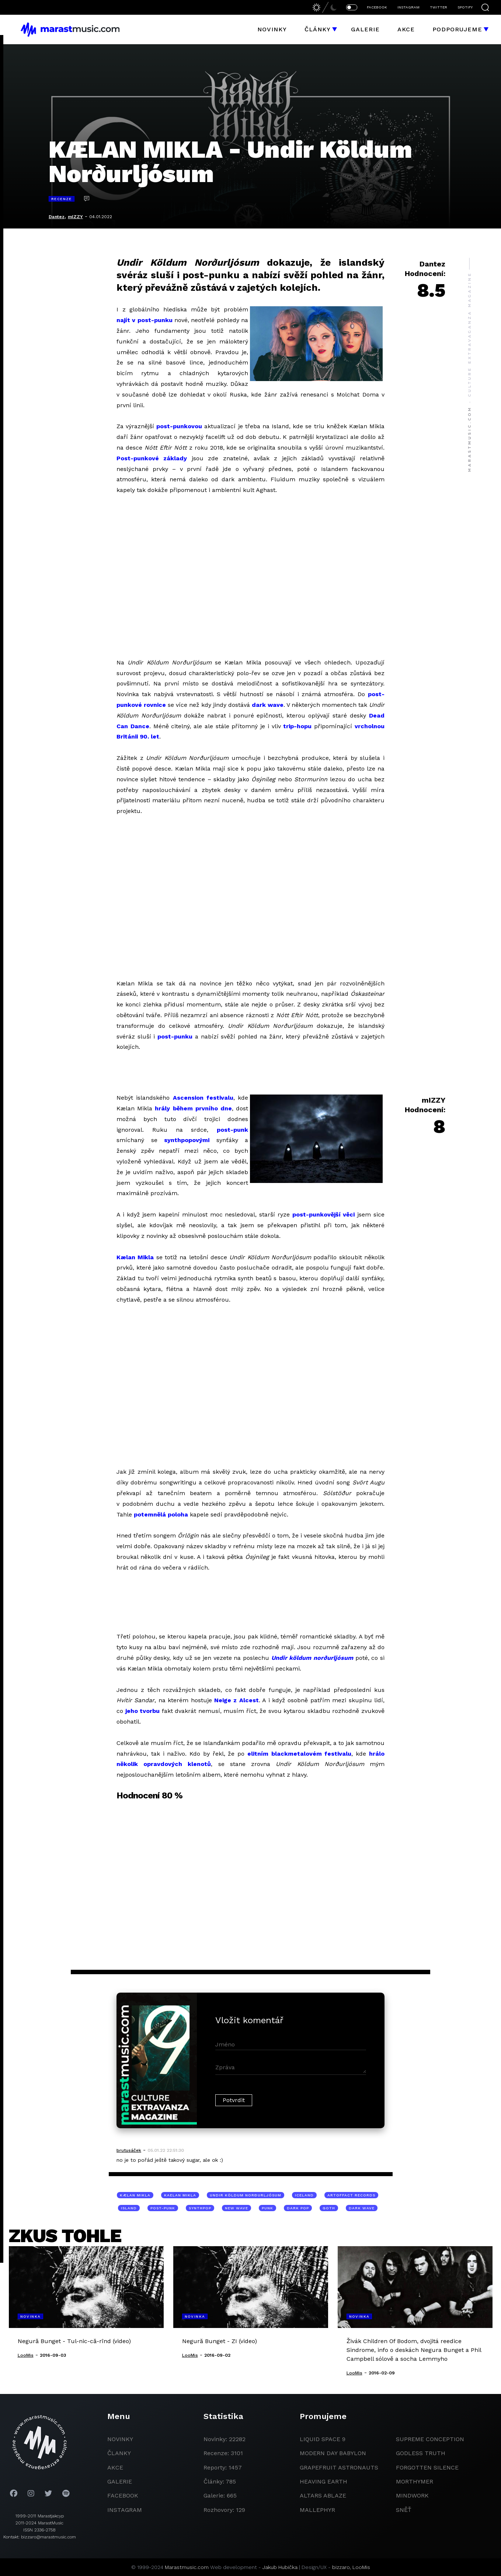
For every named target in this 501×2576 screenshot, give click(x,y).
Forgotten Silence (427, 2467)
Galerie (365, 29)
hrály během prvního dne (193, 1108)
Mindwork (412, 2495)
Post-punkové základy (151, 458)
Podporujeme (457, 29)
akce (115, 2467)
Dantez (57, 216)
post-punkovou (179, 426)
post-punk (232, 1129)
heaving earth (323, 2481)
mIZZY (75, 216)
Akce (406, 29)
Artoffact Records (351, 2195)
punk (267, 2208)
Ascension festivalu (203, 1097)
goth (329, 2208)
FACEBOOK (377, 7)
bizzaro (341, 2567)
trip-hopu (297, 726)
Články (318, 29)
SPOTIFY (465, 7)
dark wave (267, 704)
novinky (120, 2439)
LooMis (361, 2567)
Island (129, 2208)
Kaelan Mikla (180, 2195)
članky (119, 2453)
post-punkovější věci (323, 1214)
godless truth (420, 2453)
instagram (124, 2509)
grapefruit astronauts (339, 2467)
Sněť (403, 2509)
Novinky (272, 29)
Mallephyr (317, 2509)
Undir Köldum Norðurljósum (245, 2195)
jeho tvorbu (142, 1710)
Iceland (304, 2195)
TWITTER (438, 7)
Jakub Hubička (280, 2567)
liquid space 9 (322, 2439)
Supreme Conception (430, 2439)
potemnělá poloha (161, 1514)
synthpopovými (186, 1140)
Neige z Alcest (236, 1700)
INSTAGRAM (408, 7)
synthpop (200, 2208)
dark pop (298, 2208)
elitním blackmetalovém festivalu (299, 1753)
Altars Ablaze (323, 2495)
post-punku (174, 1036)
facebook (122, 2495)
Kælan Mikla (135, 1257)
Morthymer (414, 2481)
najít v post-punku (144, 320)
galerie (119, 2481)
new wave (236, 2208)
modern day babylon (333, 2453)
